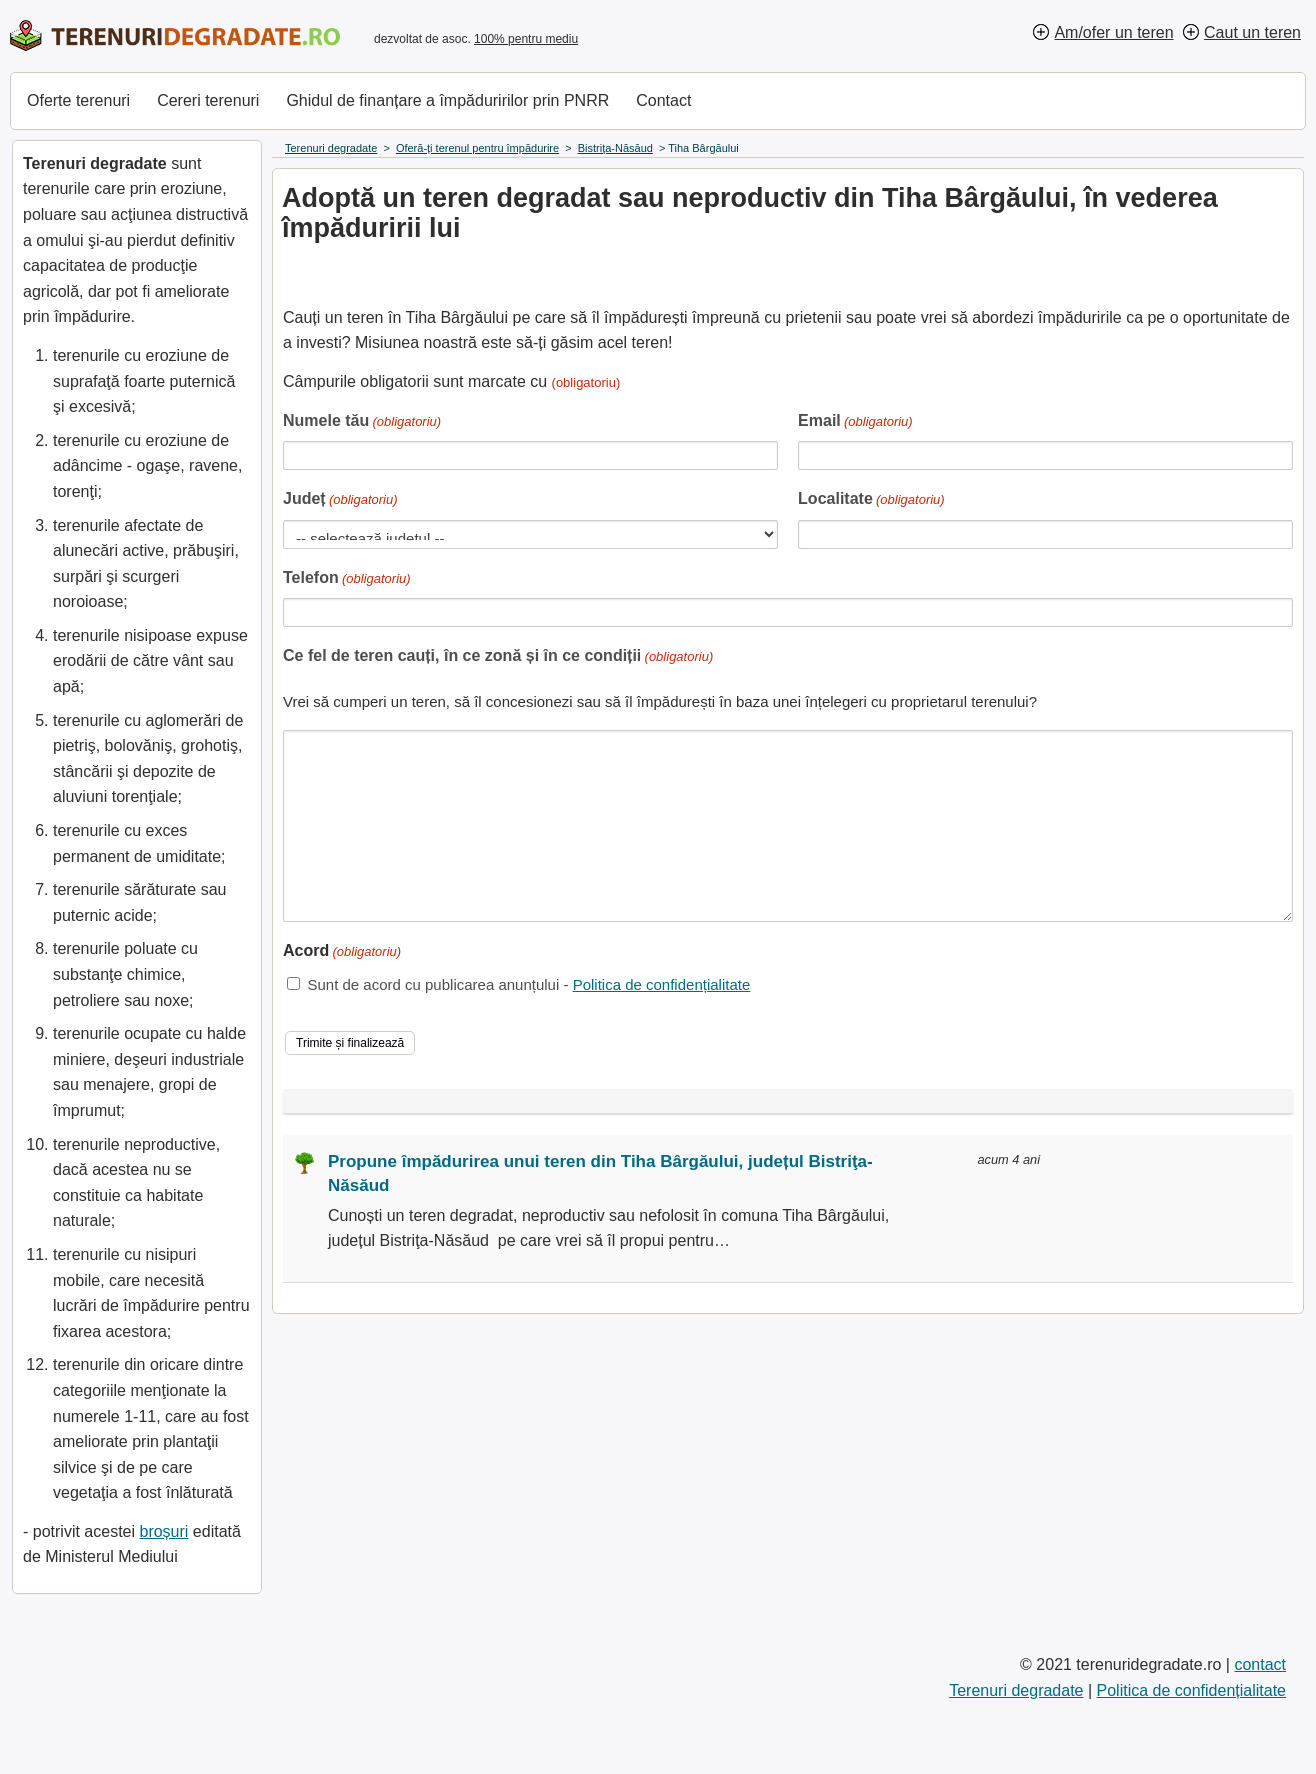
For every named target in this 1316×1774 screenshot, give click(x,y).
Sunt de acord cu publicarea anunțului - (528, 984)
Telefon (347, 579)
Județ (340, 500)
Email (855, 422)
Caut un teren (1252, 32)
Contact (663, 100)
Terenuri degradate (1016, 1690)
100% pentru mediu (526, 39)
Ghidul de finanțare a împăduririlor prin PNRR (447, 100)
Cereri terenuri (208, 100)
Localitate (871, 500)
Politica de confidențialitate (662, 984)
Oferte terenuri (78, 100)
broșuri (163, 1531)
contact (1260, 1664)
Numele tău (362, 422)
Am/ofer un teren (1113, 32)
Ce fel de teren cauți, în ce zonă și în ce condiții (498, 657)
